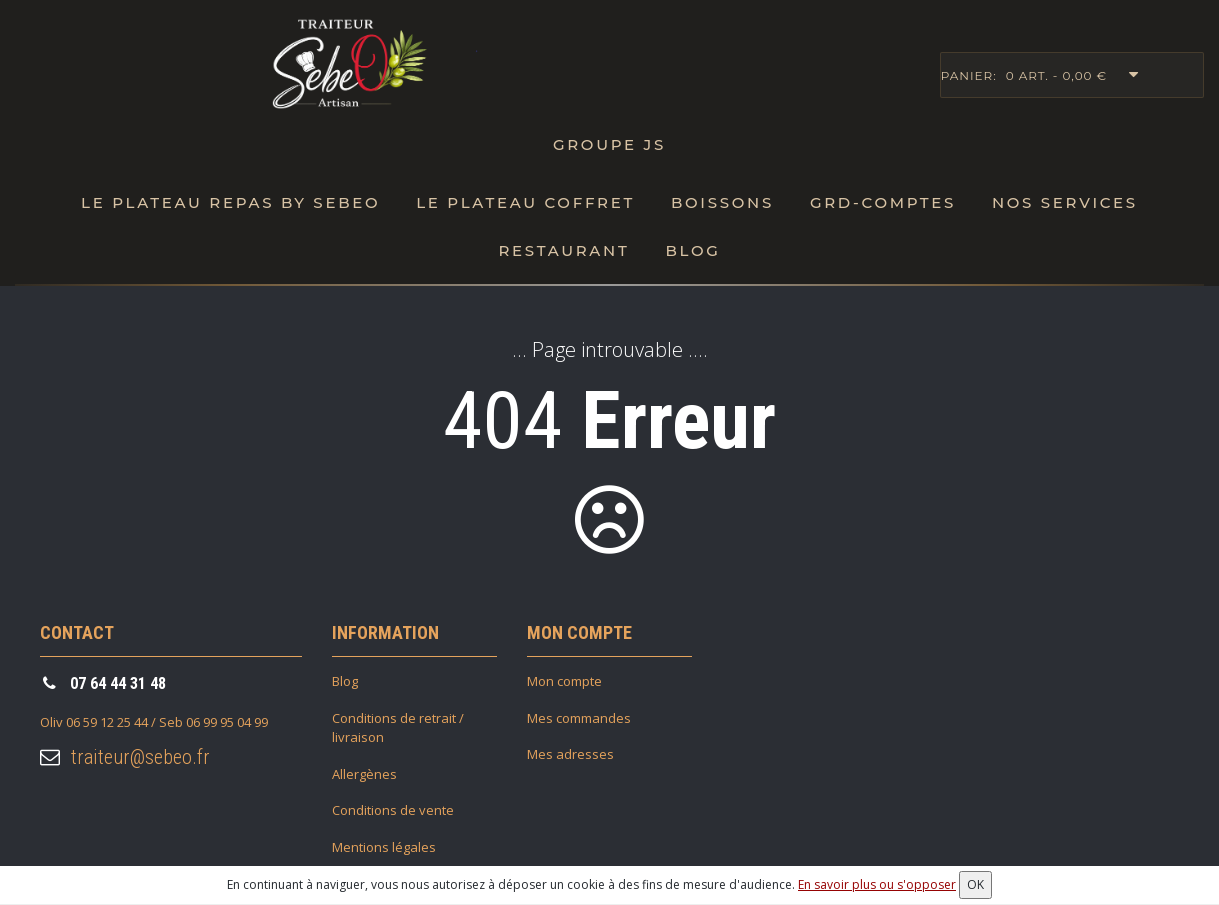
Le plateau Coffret (525, 202)
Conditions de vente (393, 810)
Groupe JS (609, 144)
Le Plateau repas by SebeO (230, 202)
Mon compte (564, 681)
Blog (692, 250)
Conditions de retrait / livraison (398, 728)
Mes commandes (579, 718)
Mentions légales (384, 847)
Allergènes (364, 774)
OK (975, 884)
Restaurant (564, 250)
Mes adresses (570, 754)
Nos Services (1065, 202)
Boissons (722, 202)
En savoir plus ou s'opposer (877, 884)
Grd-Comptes (883, 202)
